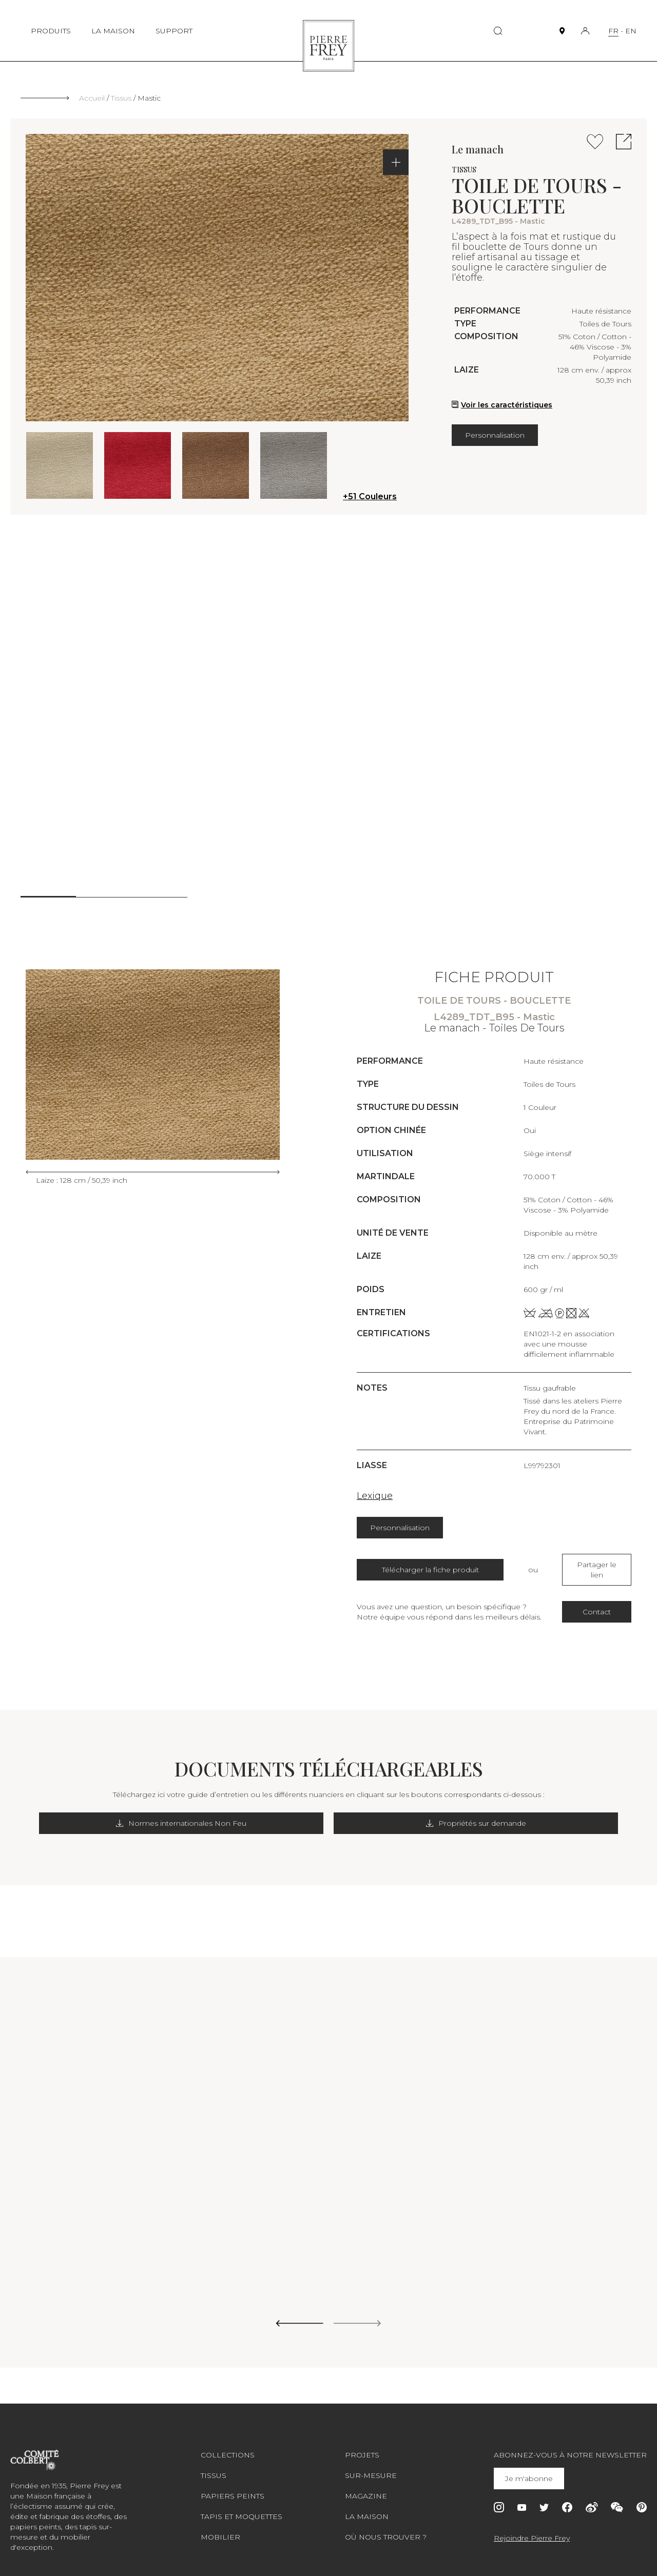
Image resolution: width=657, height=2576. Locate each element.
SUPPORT (174, 30)
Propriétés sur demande (412, 1813)
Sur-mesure (371, 2465)
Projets (362, 2444)
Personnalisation (495, 435)
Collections (228, 2444)
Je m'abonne (531, 2468)
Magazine (366, 2485)
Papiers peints (232, 2485)
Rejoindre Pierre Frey (532, 2527)
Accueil (92, 98)
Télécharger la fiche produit (430, 1564)
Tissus (121, 98)
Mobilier (220, 2526)
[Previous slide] (299, 2314)
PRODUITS (51, 30)
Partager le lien (597, 1564)
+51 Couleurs (370, 496)
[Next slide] (357, 2314)
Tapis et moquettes (241, 2506)
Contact (597, 1601)
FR (613, 30)
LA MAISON (113, 30)
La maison (367, 2506)
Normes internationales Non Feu (248, 1813)
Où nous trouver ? (386, 2526)
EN (630, 30)
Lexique (375, 1495)
